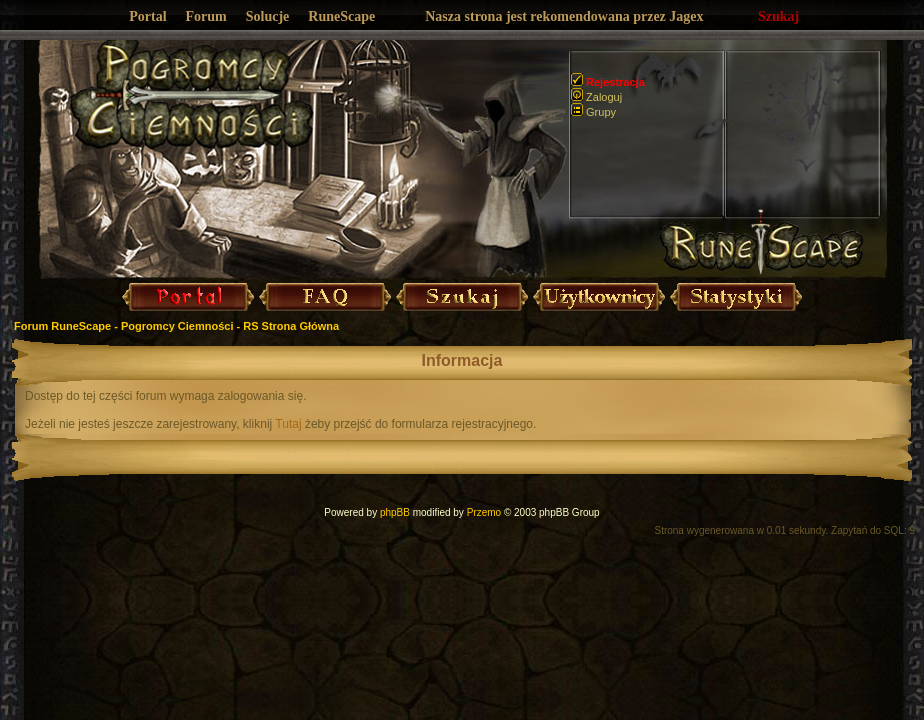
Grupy (593, 112)
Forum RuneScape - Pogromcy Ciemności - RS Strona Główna (176, 326)
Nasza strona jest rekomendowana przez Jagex (564, 16)
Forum (206, 16)
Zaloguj (596, 97)
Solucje (268, 16)
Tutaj (288, 424)
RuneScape (341, 16)
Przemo (484, 512)
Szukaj (778, 16)
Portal (147, 16)
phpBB (395, 512)
